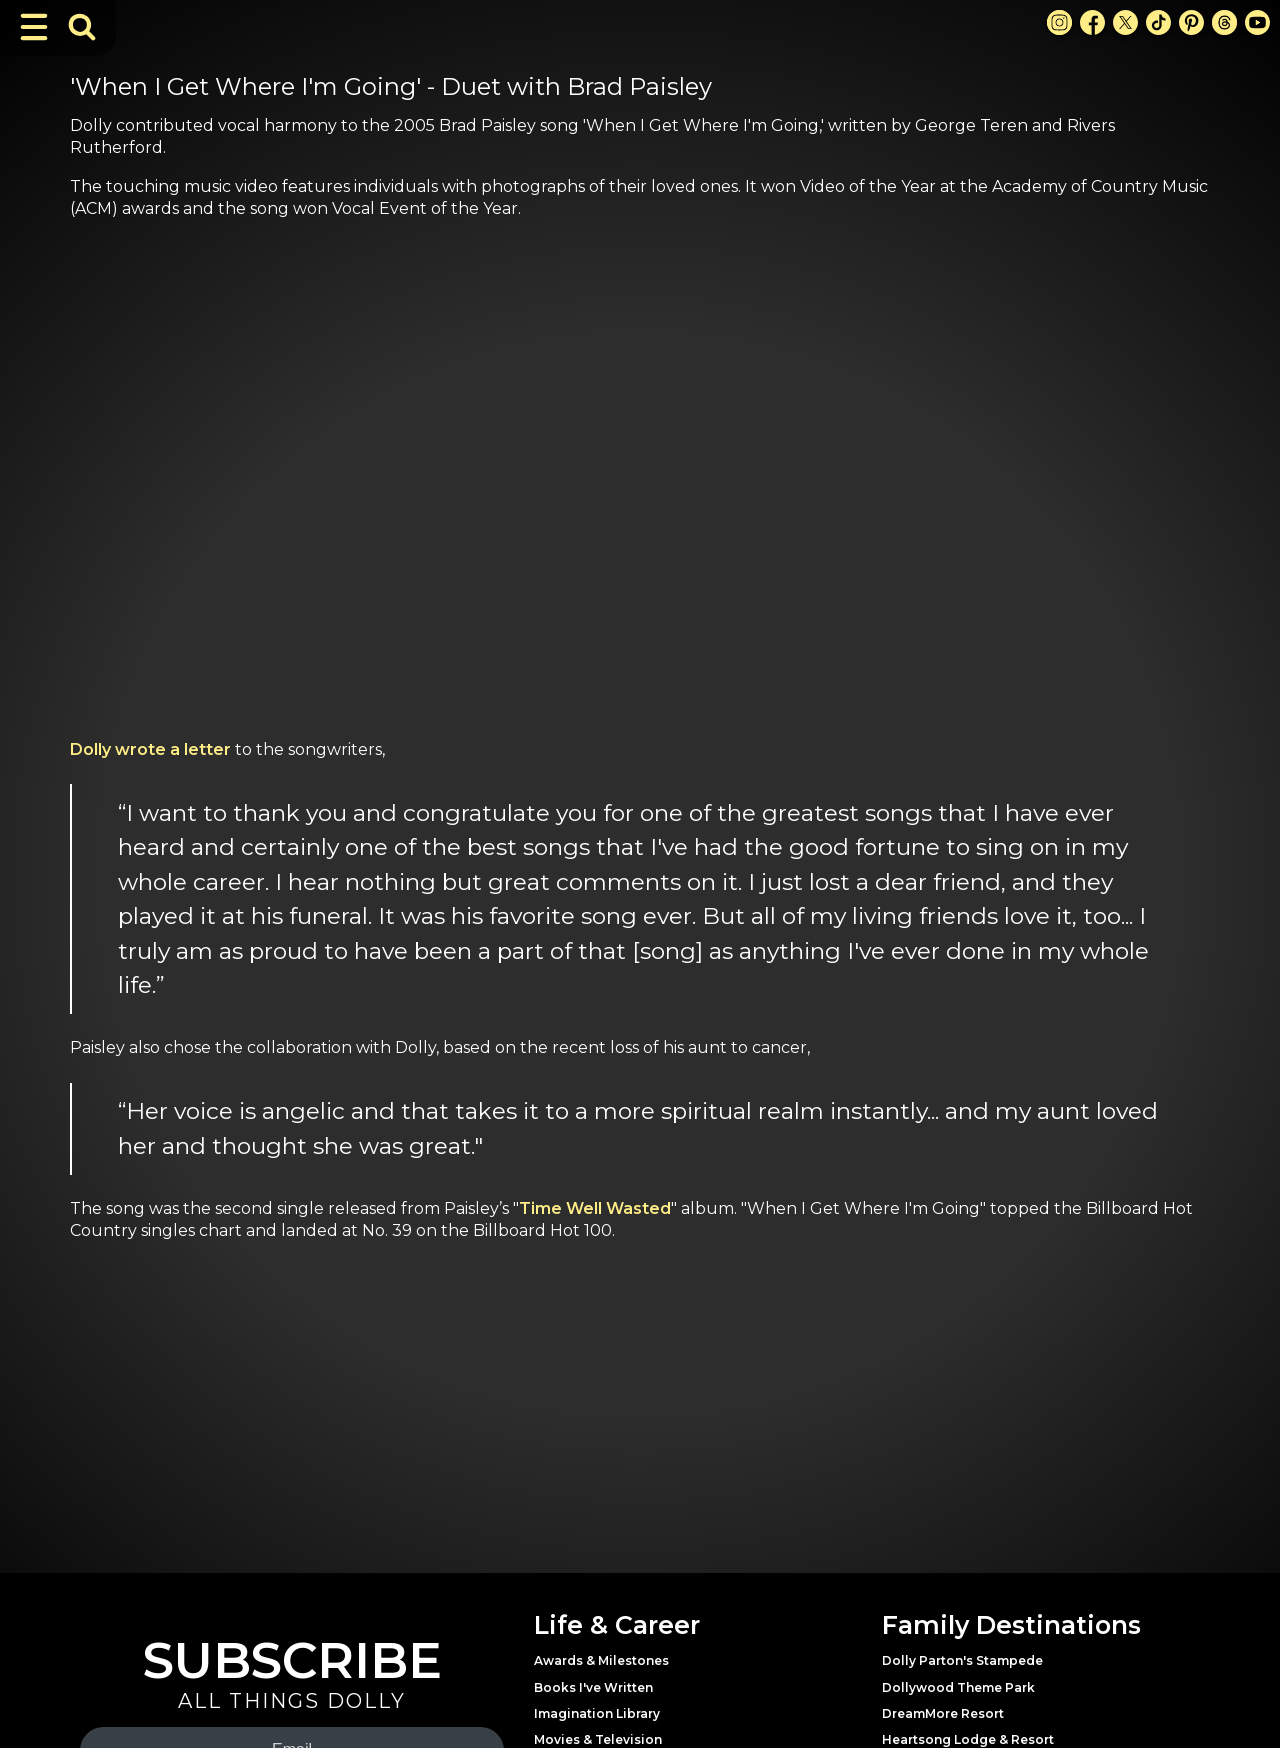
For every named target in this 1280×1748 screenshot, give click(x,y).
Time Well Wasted (595, 1208)
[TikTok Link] (1158, 22)
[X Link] (1125, 22)
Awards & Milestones (601, 1660)
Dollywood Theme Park (958, 1687)
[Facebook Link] (1092, 22)
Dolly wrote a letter (150, 749)
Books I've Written (593, 1687)
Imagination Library (597, 1713)
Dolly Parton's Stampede (962, 1660)
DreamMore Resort (943, 1713)
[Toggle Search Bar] (82, 27)
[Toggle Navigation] (34, 27)
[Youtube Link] (1257, 22)
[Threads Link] (1224, 22)
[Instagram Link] (1059, 22)
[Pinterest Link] (1191, 22)
